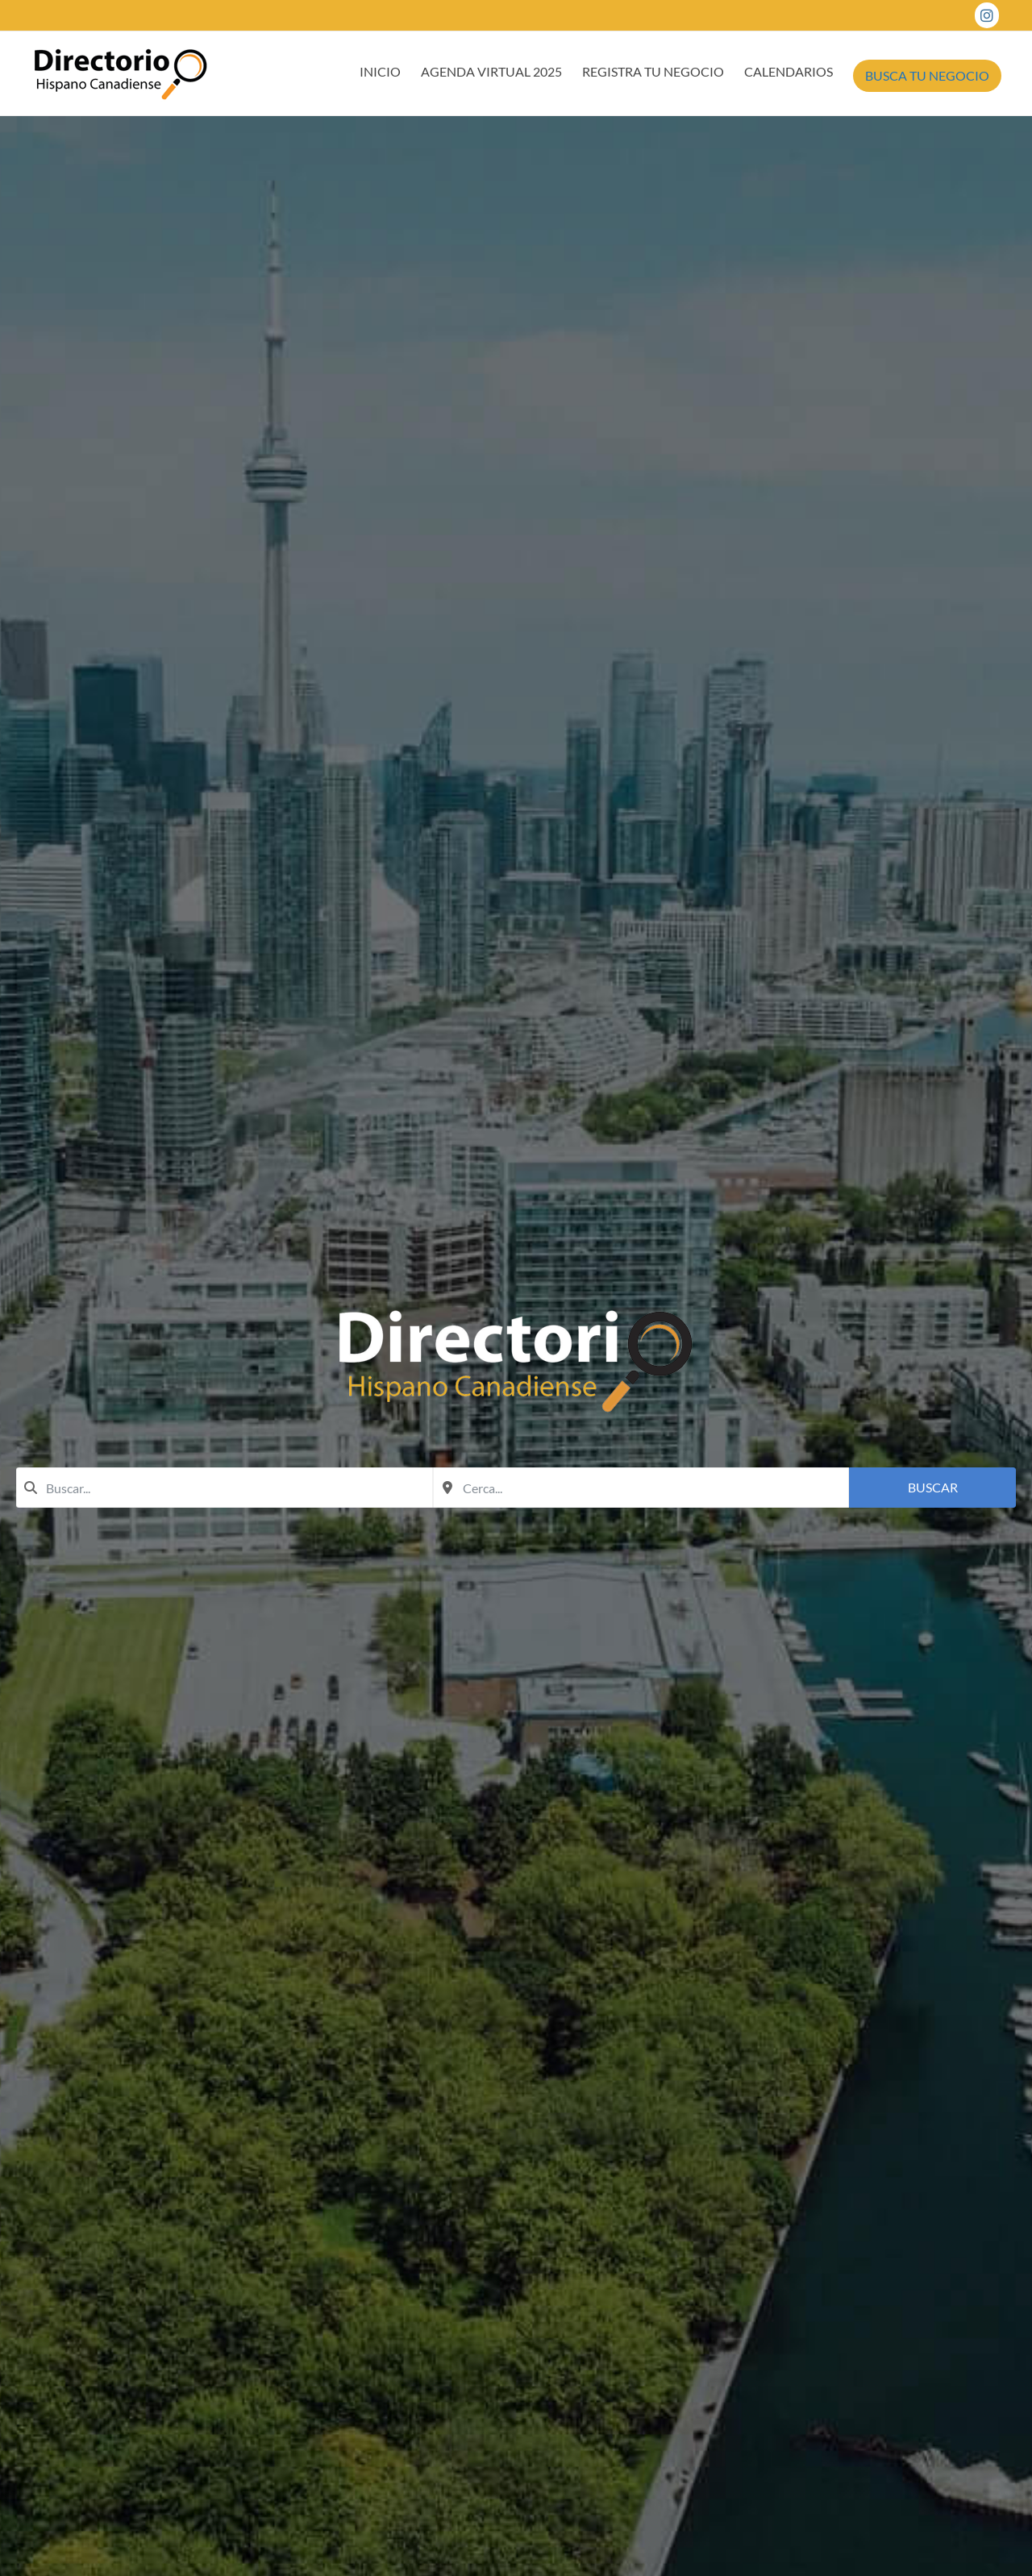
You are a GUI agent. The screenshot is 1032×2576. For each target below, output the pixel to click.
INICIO (380, 71)
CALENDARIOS (788, 71)
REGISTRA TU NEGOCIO (653, 71)
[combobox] (224, 1487)
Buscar (933, 1487)
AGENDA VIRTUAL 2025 (491, 71)
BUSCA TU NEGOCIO (927, 75)
